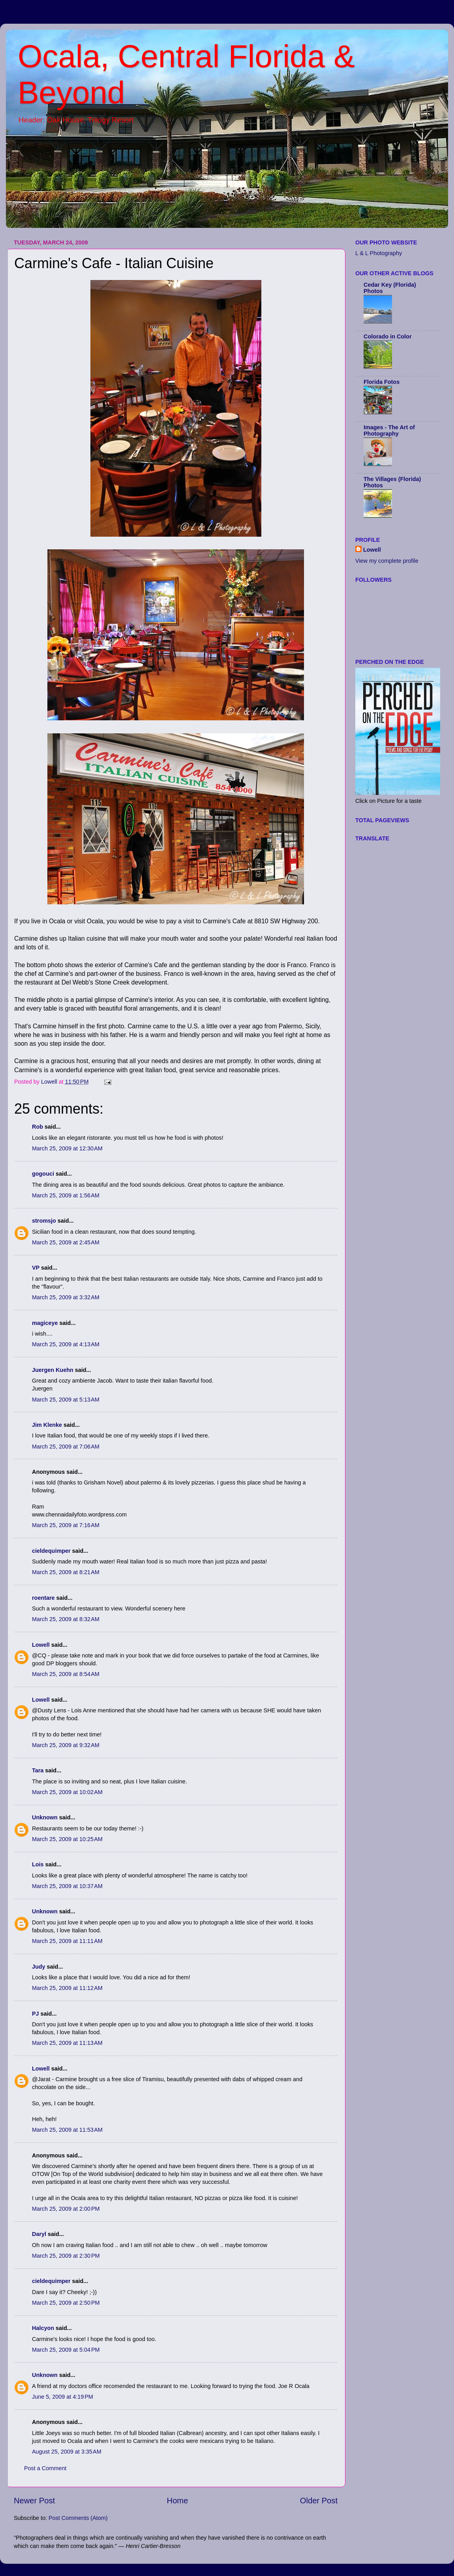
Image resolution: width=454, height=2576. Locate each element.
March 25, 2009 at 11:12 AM (67, 1988)
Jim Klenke (47, 1425)
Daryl (39, 2234)
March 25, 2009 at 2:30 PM (66, 2256)
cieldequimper (51, 1551)
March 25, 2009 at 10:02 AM (67, 1792)
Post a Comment (45, 2468)
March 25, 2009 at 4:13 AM (65, 1344)
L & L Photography (378, 253)
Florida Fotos (382, 382)
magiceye (45, 1323)
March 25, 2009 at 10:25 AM (67, 1839)
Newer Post (34, 2500)
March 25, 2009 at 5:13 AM (65, 1399)
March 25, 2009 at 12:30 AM (67, 1148)
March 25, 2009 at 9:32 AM (65, 1745)
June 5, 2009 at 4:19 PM (62, 2397)
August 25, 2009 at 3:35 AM (66, 2451)
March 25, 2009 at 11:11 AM (67, 1941)
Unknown (45, 1817)
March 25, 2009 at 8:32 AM (65, 1619)
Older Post (319, 2500)
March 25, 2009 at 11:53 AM (67, 2130)
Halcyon (43, 2328)
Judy (38, 1966)
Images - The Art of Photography (389, 430)
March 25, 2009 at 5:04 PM (66, 2350)
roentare (43, 1598)
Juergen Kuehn (52, 1370)
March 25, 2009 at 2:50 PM (66, 2303)
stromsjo (44, 1221)
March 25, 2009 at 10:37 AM (67, 1886)
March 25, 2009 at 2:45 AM (65, 1242)
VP (35, 1268)
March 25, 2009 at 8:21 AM (65, 1572)
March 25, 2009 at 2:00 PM (66, 2209)
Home (177, 2500)
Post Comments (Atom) (78, 2518)
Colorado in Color (388, 336)
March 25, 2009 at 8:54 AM (65, 1674)
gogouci (43, 1174)
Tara (37, 1770)
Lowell (41, 1645)
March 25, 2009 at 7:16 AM (65, 1525)
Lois (38, 1864)
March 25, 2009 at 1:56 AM (65, 1195)
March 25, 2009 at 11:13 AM (67, 2043)
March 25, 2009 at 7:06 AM (65, 1446)
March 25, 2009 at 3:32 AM (65, 1297)
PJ (35, 2013)
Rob (37, 1127)
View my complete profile (386, 561)
